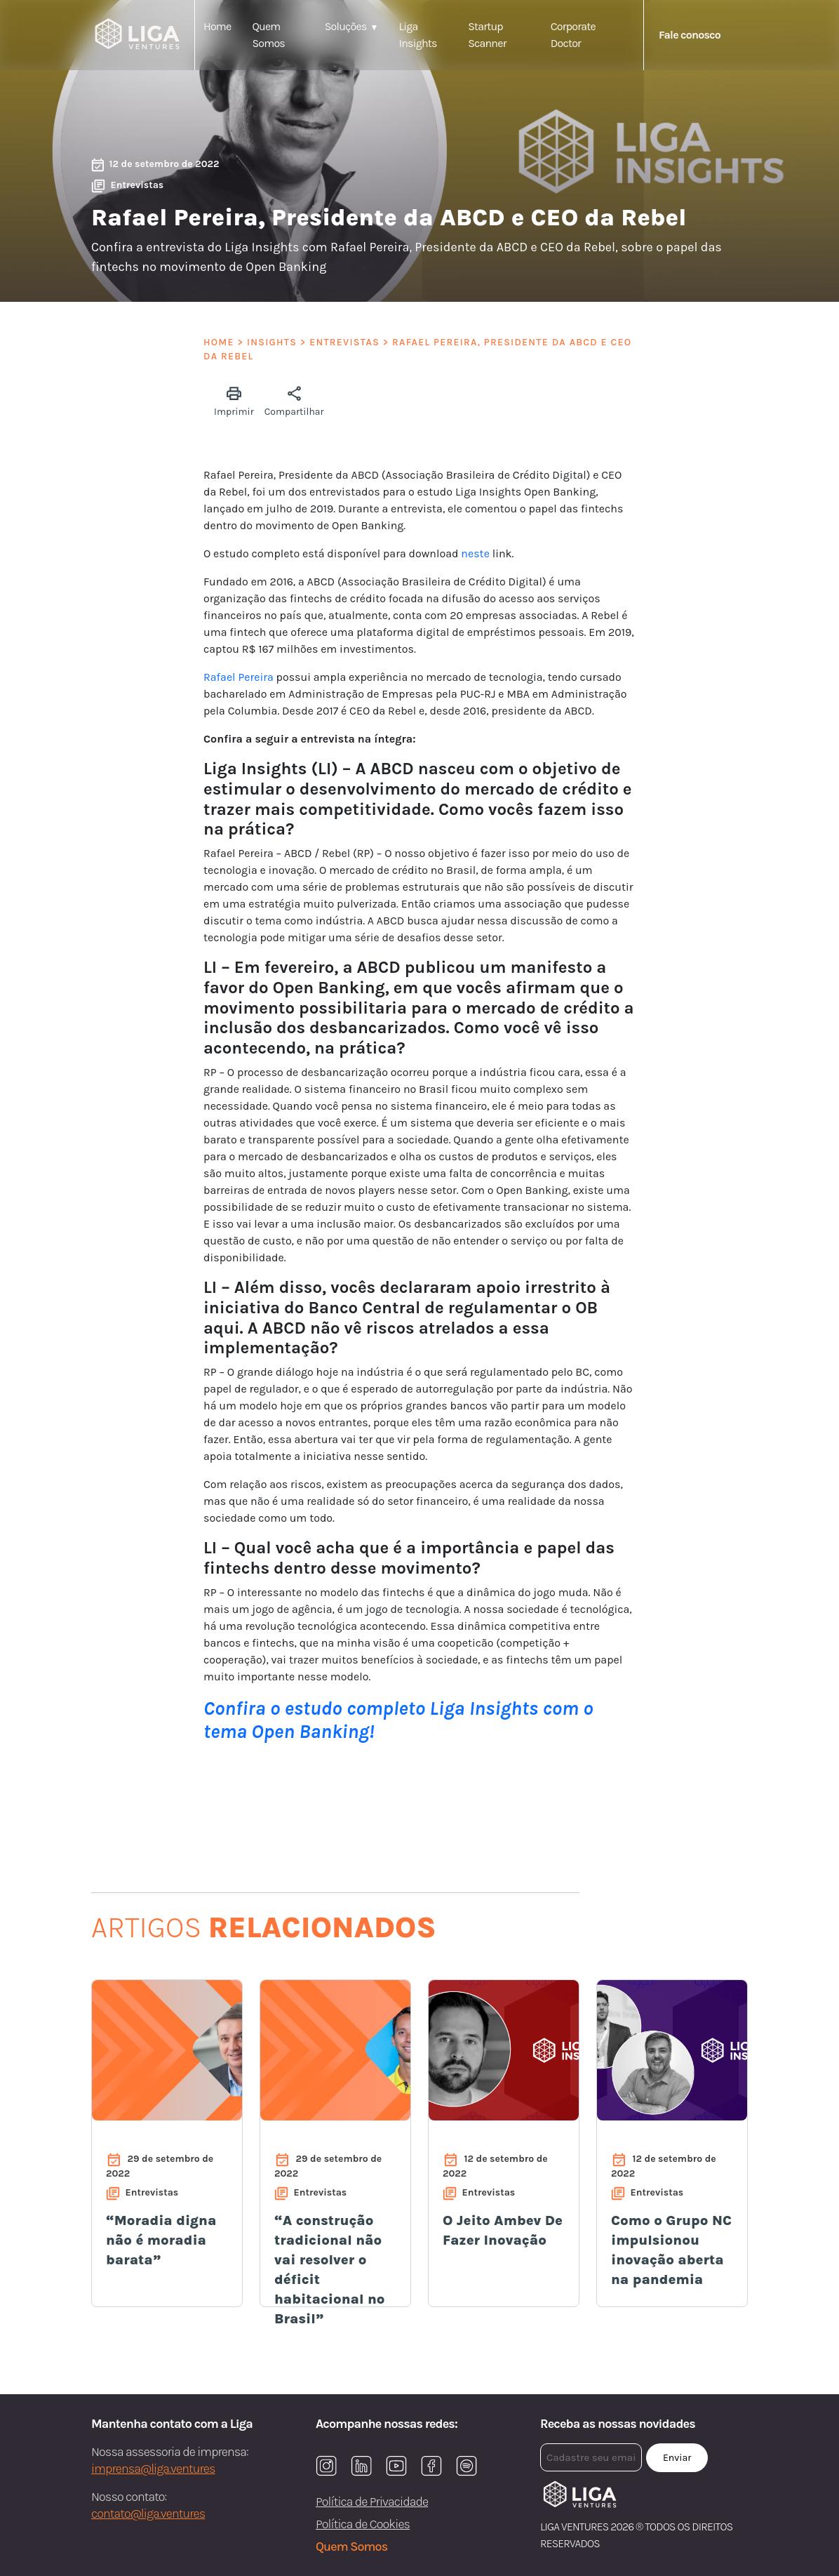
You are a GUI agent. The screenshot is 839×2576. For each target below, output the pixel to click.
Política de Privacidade (372, 2501)
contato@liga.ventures (148, 2513)
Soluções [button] (346, 26)
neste (475, 553)
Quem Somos (351, 2546)
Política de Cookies (363, 2524)
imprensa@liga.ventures (153, 2468)
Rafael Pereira (238, 677)
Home (217, 26)
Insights (272, 342)
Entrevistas (344, 342)
